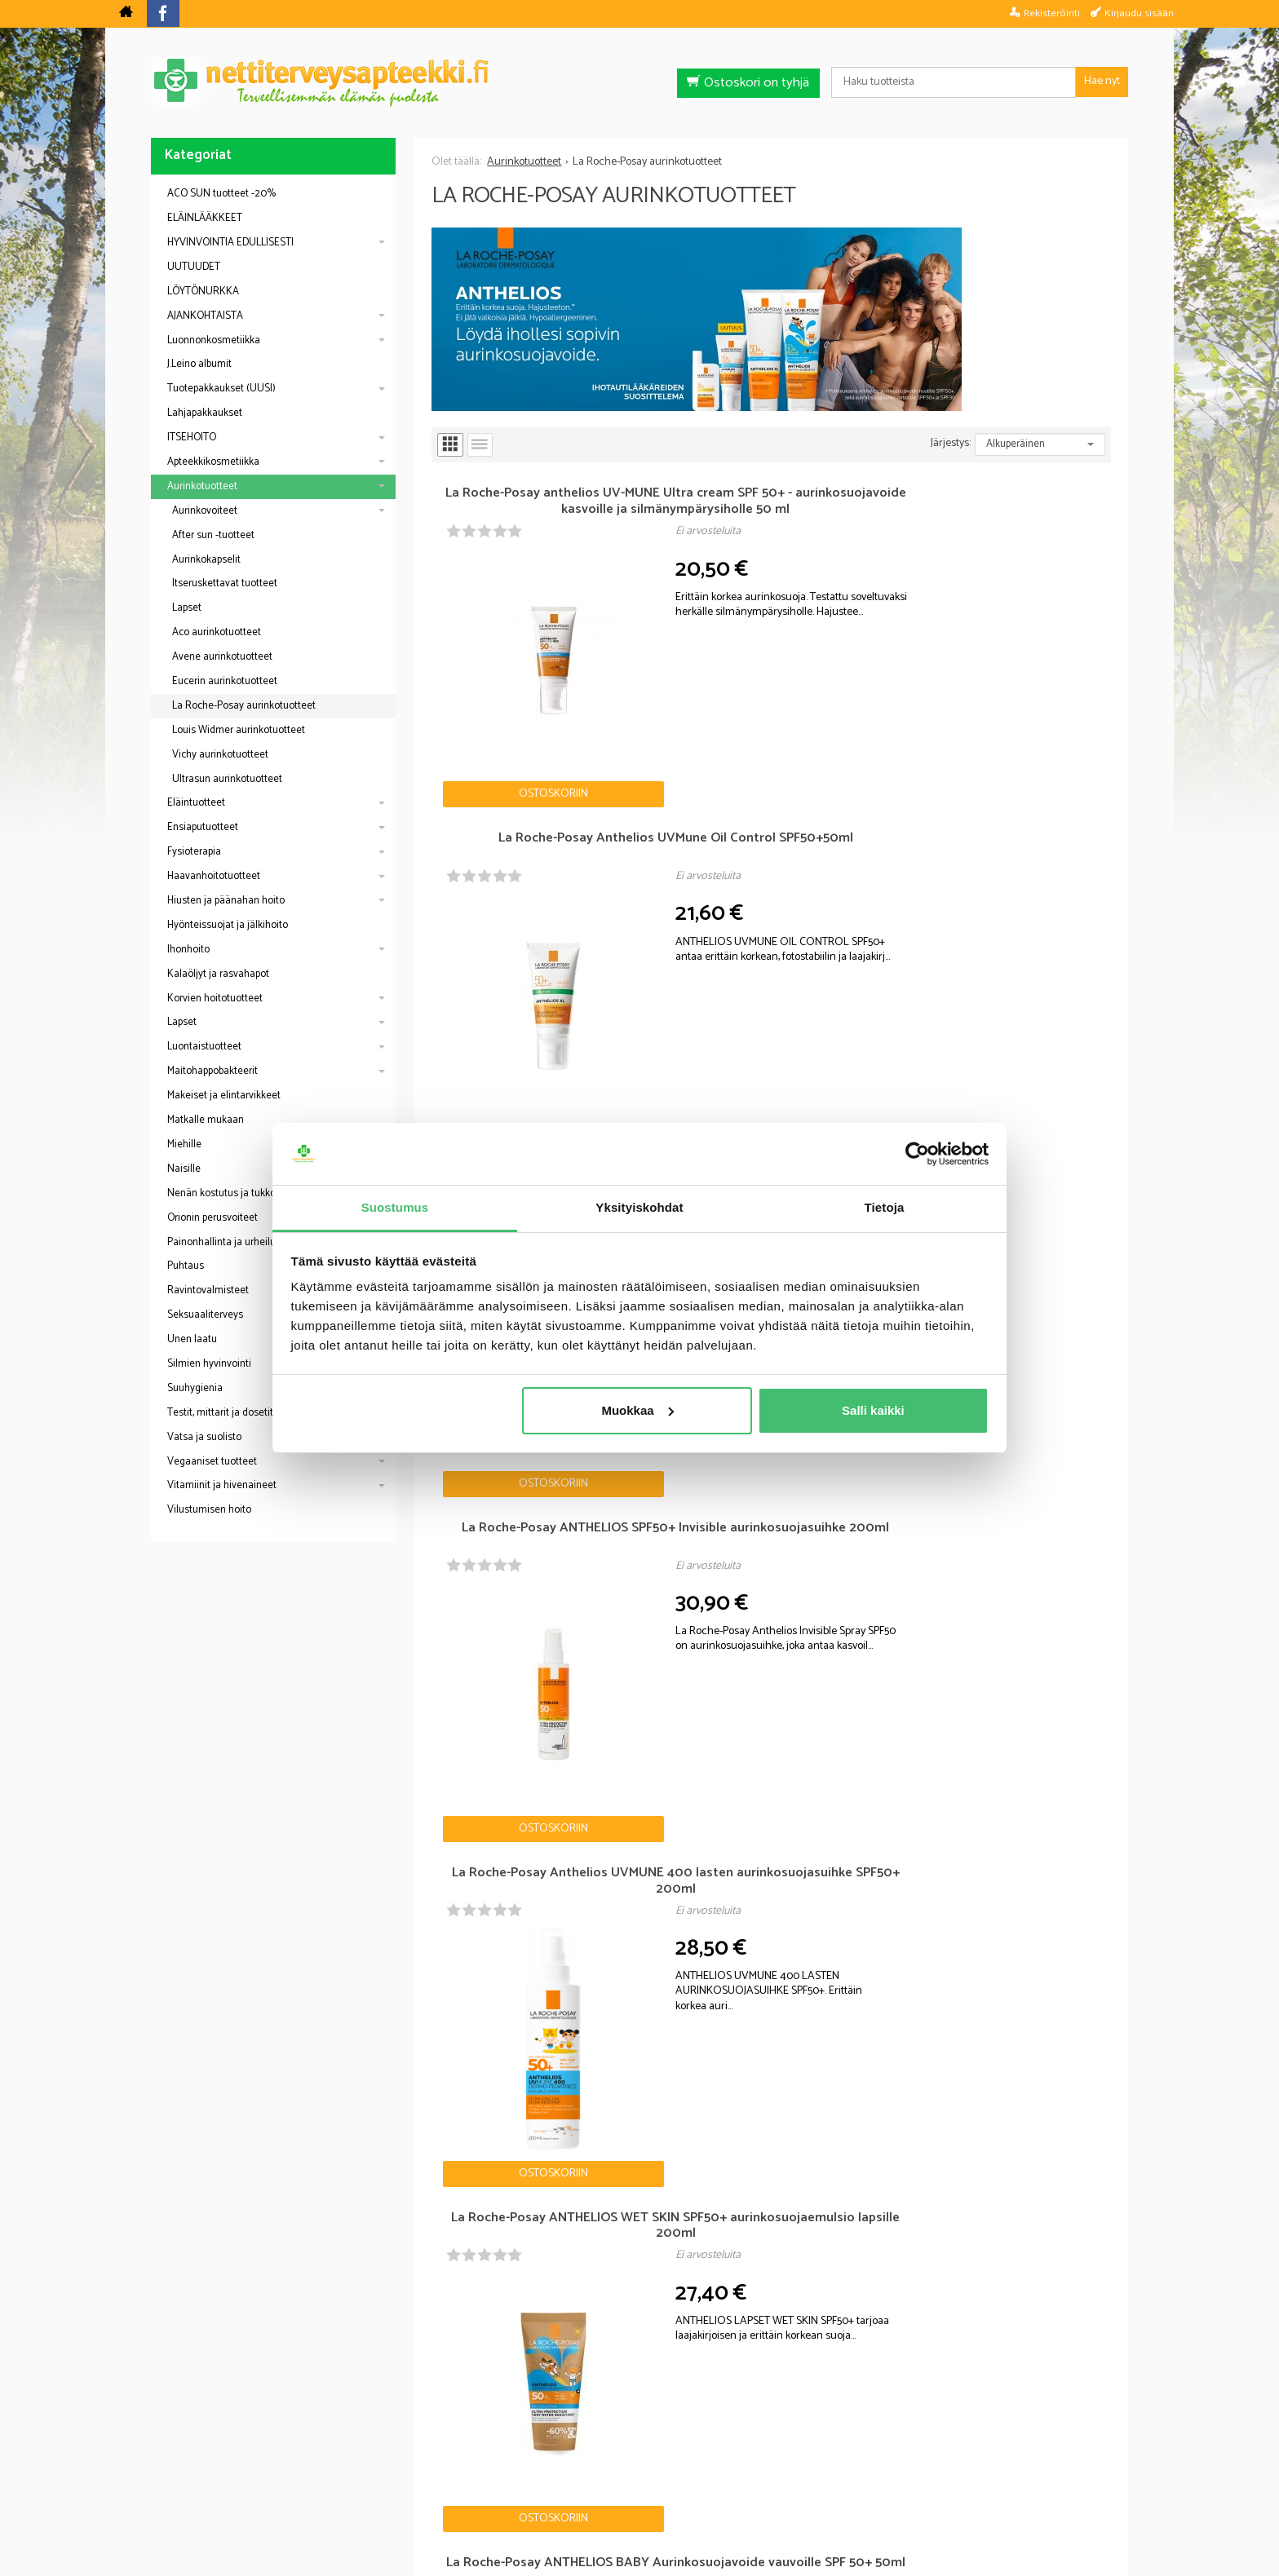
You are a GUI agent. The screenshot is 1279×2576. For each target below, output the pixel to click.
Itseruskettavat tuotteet (224, 583)
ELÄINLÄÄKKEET (204, 218)
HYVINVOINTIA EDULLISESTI (230, 242)
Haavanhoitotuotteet (213, 876)
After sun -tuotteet (213, 535)
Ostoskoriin (488, 663)
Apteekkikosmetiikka (213, 462)
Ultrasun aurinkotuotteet (227, 779)
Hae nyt (1102, 81)
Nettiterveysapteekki (457, 2473)
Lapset (186, 607)
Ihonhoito (188, 949)
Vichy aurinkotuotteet (220, 754)
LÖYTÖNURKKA (203, 291)
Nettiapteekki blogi (223, 1892)
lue (727, 2366)
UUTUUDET (193, 267)
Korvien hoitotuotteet (215, 998)
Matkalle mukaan (205, 1120)
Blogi (553, 2473)
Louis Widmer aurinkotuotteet (238, 730)
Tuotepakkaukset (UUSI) (221, 388)
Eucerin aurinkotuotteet (224, 681)
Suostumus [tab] (395, 1207)
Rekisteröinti (1052, 13)
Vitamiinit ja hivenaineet (222, 1485)
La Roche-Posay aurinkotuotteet (244, 705)
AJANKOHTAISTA (205, 316)
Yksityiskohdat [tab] (639, 1207)
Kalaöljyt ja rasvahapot (218, 974)
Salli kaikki (873, 1410)
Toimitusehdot (745, 2473)
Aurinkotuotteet (202, 486)
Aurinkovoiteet (204, 510)
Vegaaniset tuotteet (212, 1461)
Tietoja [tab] (885, 1207)
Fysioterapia (194, 851)
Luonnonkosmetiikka (213, 340)
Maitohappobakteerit (212, 1071)
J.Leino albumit (199, 364)
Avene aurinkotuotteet (222, 656)
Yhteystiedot (844, 2473)
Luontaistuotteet (204, 1046)
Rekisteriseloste (636, 2473)
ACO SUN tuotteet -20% (221, 193)
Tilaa (734, 2342)
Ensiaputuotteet (202, 827)
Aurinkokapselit (206, 559)
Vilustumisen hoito (209, 1509)
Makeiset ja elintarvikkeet (224, 1095)
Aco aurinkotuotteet (216, 632)
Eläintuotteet (196, 802)
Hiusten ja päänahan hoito (226, 900)
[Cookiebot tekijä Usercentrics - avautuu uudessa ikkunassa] (917, 1154)
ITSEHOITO (191, 437)
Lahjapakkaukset (204, 413)
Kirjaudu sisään (1139, 13)
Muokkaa (637, 1410)
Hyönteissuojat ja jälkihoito (227, 925)
